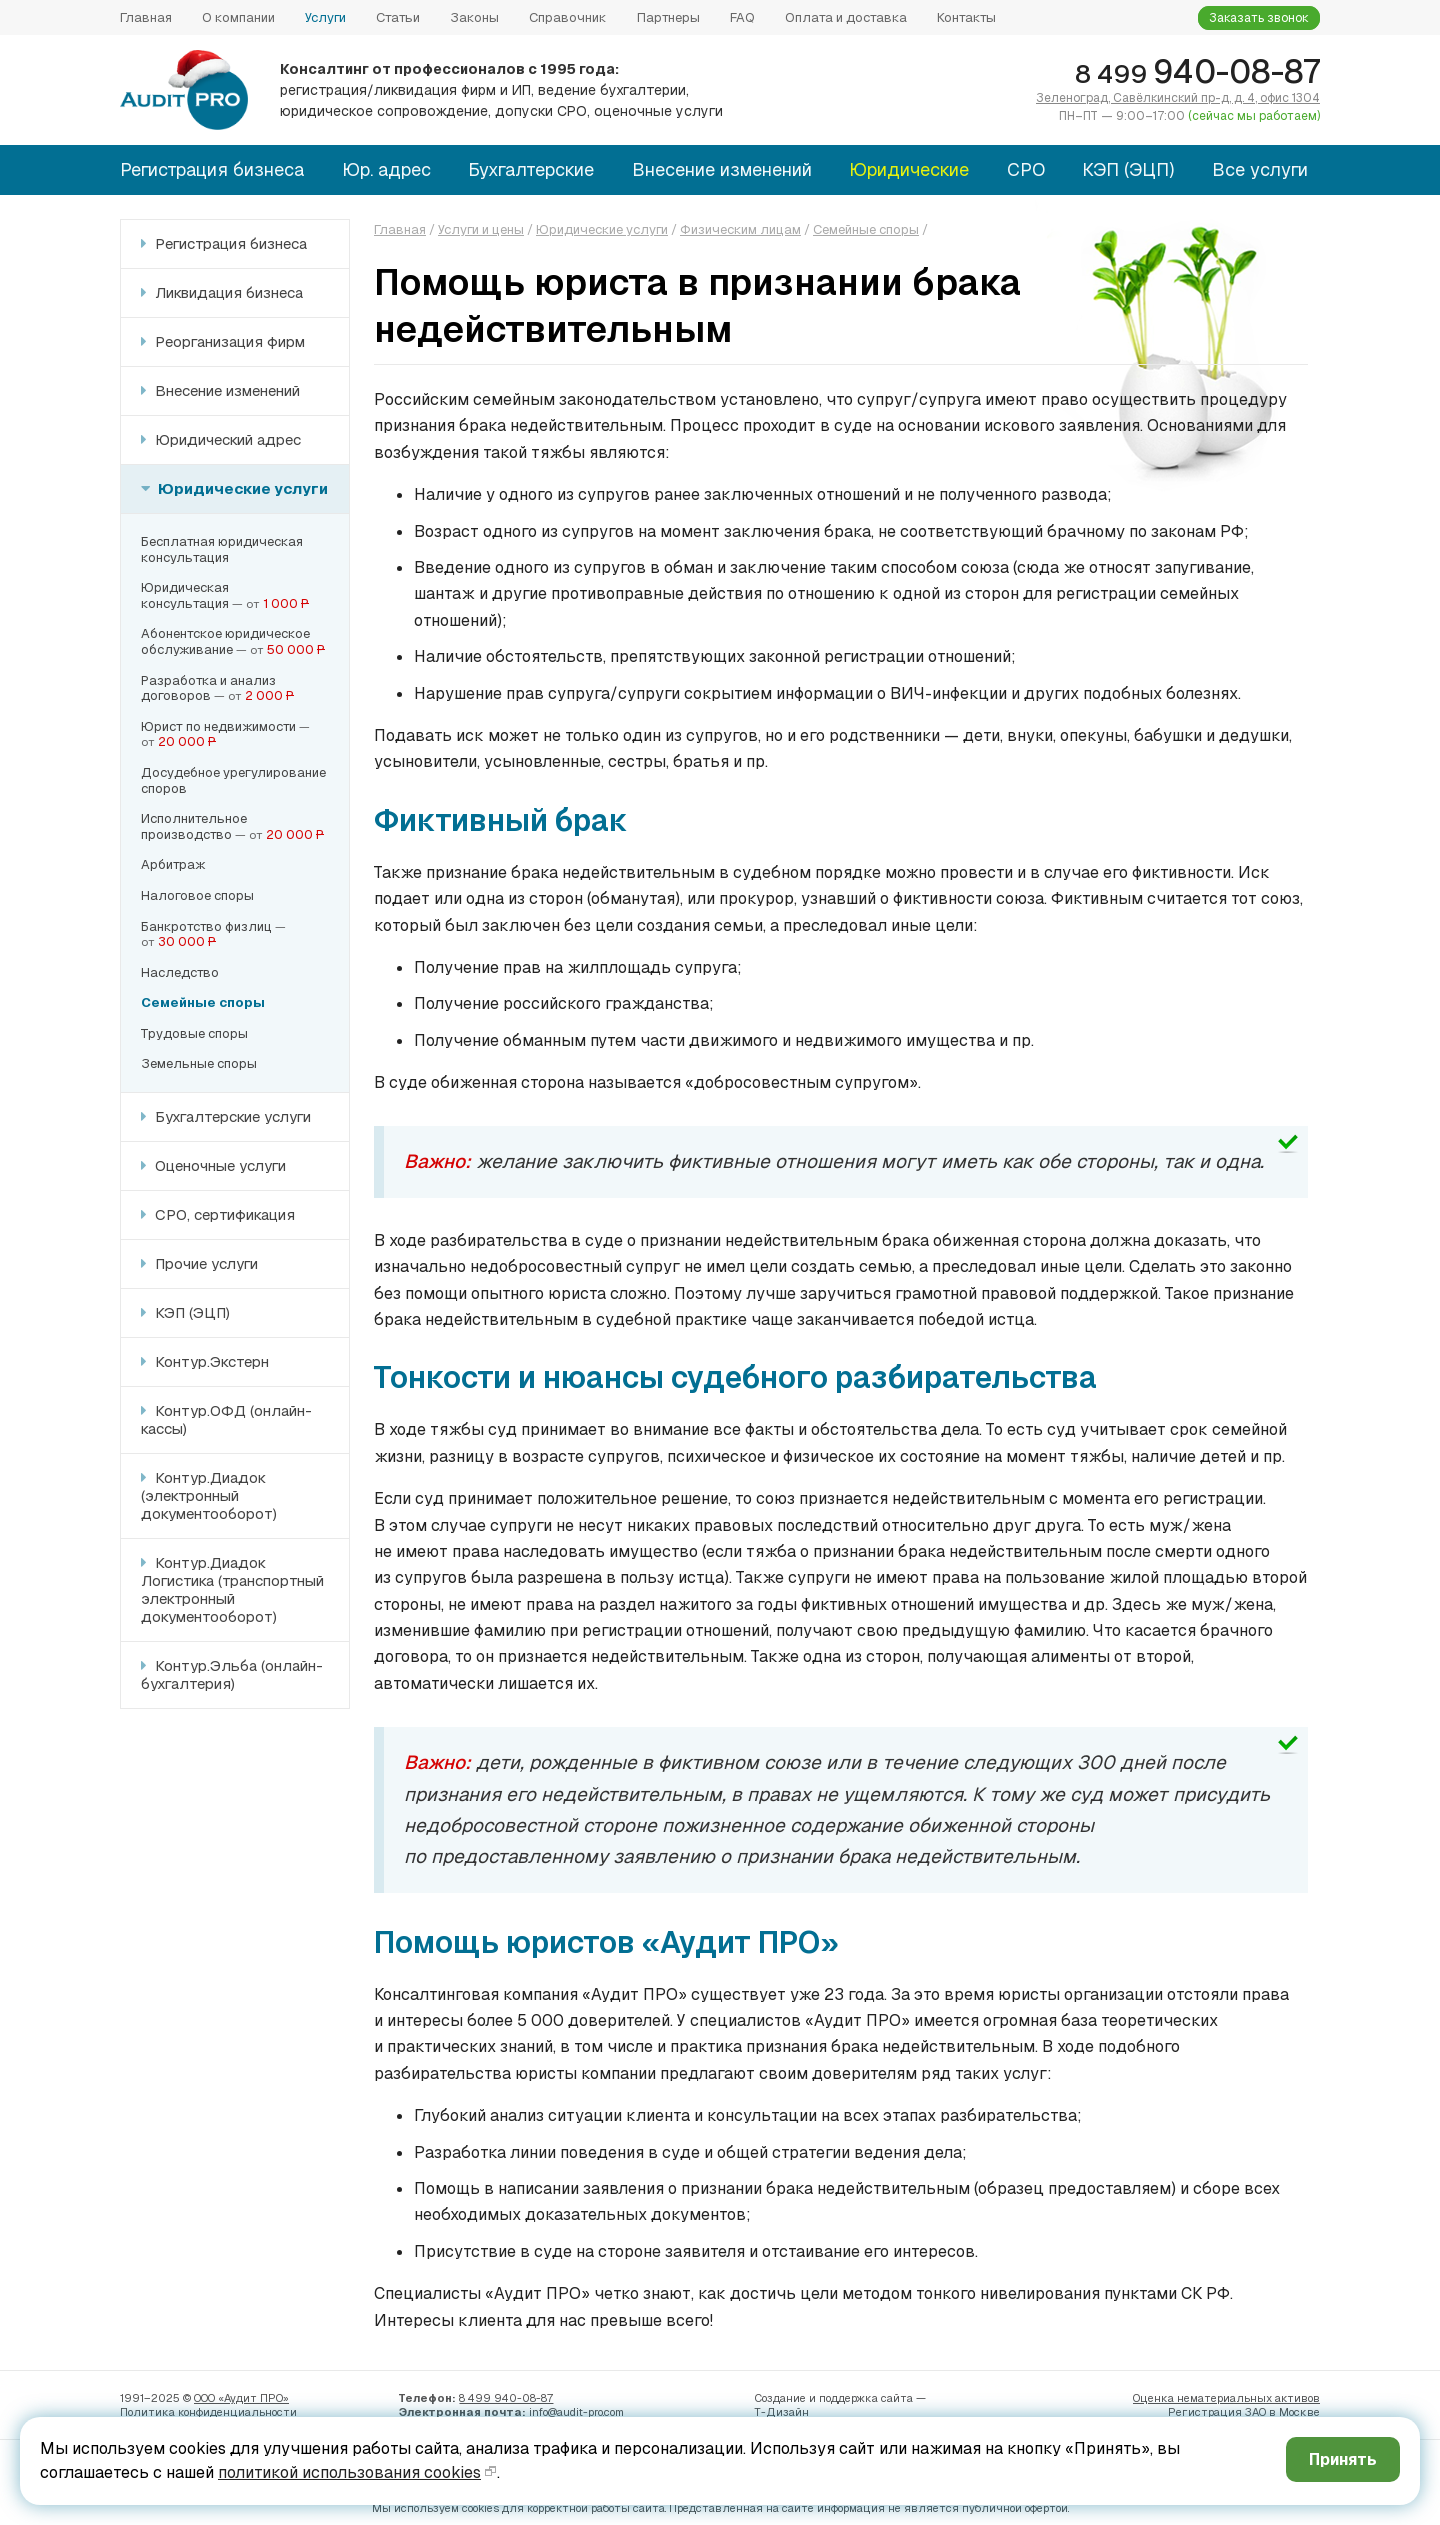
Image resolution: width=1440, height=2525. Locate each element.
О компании (238, 17)
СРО (1026, 169)
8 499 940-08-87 (506, 2398)
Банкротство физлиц (206, 926)
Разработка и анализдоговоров (208, 688)
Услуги (325, 17)
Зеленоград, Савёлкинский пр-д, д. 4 (1178, 98)
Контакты (966, 17)
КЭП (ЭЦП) (1128, 169)
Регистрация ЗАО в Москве (1244, 2412)
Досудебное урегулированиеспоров (233, 780)
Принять (1340, 2459)
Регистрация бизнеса (212, 169)
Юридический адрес (226, 439)
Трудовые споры (194, 1033)
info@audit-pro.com (576, 2412)
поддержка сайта (866, 2398)
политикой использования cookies (349, 2472)
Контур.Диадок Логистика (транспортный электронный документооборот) (232, 1589)
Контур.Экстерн (210, 1361)
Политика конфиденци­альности (208, 2412)
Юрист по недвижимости (218, 726)
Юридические (909, 169)
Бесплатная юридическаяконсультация (222, 549)
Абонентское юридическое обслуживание (225, 641)
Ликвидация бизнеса (227, 292)
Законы (474, 17)
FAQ (742, 17)
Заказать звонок (1259, 18)
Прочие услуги (204, 1263)
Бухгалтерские (531, 169)
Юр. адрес (386, 169)
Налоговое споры (197, 895)
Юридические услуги (241, 488)
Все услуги (1260, 169)
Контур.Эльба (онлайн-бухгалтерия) (232, 1674)
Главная (146, 17)
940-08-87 (1197, 71)
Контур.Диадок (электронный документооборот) (209, 1495)
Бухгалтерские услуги (231, 1116)
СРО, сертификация (223, 1214)
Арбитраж (173, 864)
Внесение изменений (722, 169)
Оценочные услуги (218, 1165)
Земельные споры (199, 1063)
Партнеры (668, 17)
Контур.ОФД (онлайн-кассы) (226, 1419)
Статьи (398, 17)
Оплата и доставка (846, 17)
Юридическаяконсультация (185, 595)
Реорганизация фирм (228, 341)
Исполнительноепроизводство (194, 826)
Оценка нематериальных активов (1226, 2398)
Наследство (180, 972)
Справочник (568, 17)
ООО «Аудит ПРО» (241, 2398)
